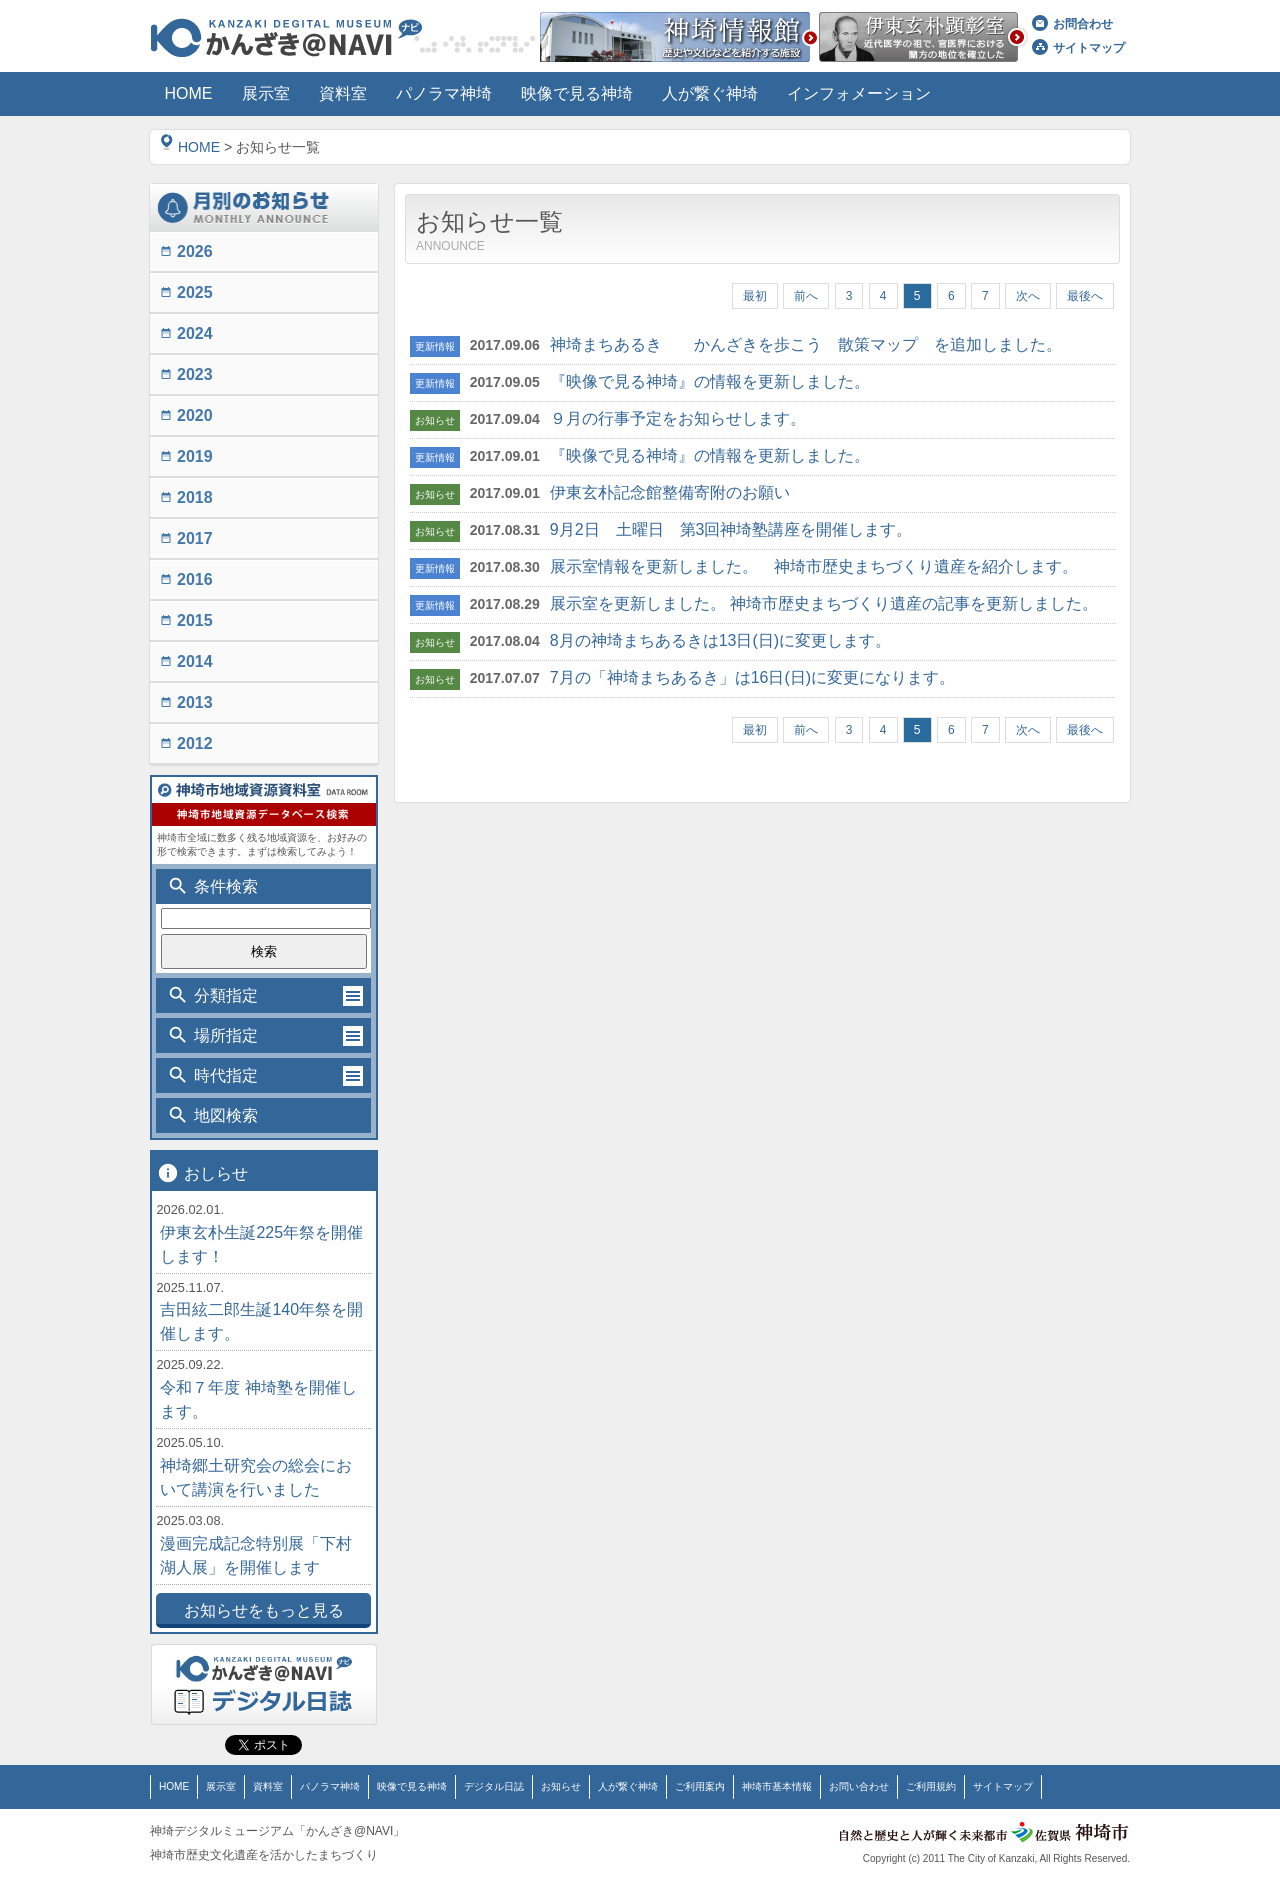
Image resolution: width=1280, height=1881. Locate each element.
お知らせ (561, 1786)
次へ (1028, 296)
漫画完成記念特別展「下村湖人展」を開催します (256, 1555)
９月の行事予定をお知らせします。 (678, 418)
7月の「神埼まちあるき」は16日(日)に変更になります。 (752, 677)
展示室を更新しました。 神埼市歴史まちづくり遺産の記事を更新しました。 (824, 603)
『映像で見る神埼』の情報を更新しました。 (710, 381)
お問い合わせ (859, 1786)
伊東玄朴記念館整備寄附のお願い (670, 492)
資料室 (268, 1786)
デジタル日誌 (494, 1786)
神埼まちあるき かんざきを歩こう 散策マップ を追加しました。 (806, 344)
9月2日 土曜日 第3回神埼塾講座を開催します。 (731, 529)
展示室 (221, 1786)
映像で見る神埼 (412, 1786)
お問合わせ (1072, 24)
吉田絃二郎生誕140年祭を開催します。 (261, 1321)
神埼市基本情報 (777, 1786)
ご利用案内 (700, 1786)
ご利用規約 (931, 1786)
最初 (755, 296)
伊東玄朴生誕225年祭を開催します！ (261, 1244)
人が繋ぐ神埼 (628, 1786)
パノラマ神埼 (330, 1786)
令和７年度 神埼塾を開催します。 (258, 1399)
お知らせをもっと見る (264, 1610)
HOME (190, 147)
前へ (806, 296)
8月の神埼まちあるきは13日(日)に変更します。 (720, 640)
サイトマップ (1078, 48)
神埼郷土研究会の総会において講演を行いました (256, 1477)
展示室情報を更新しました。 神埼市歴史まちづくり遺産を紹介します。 (814, 566)
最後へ (1085, 296)
